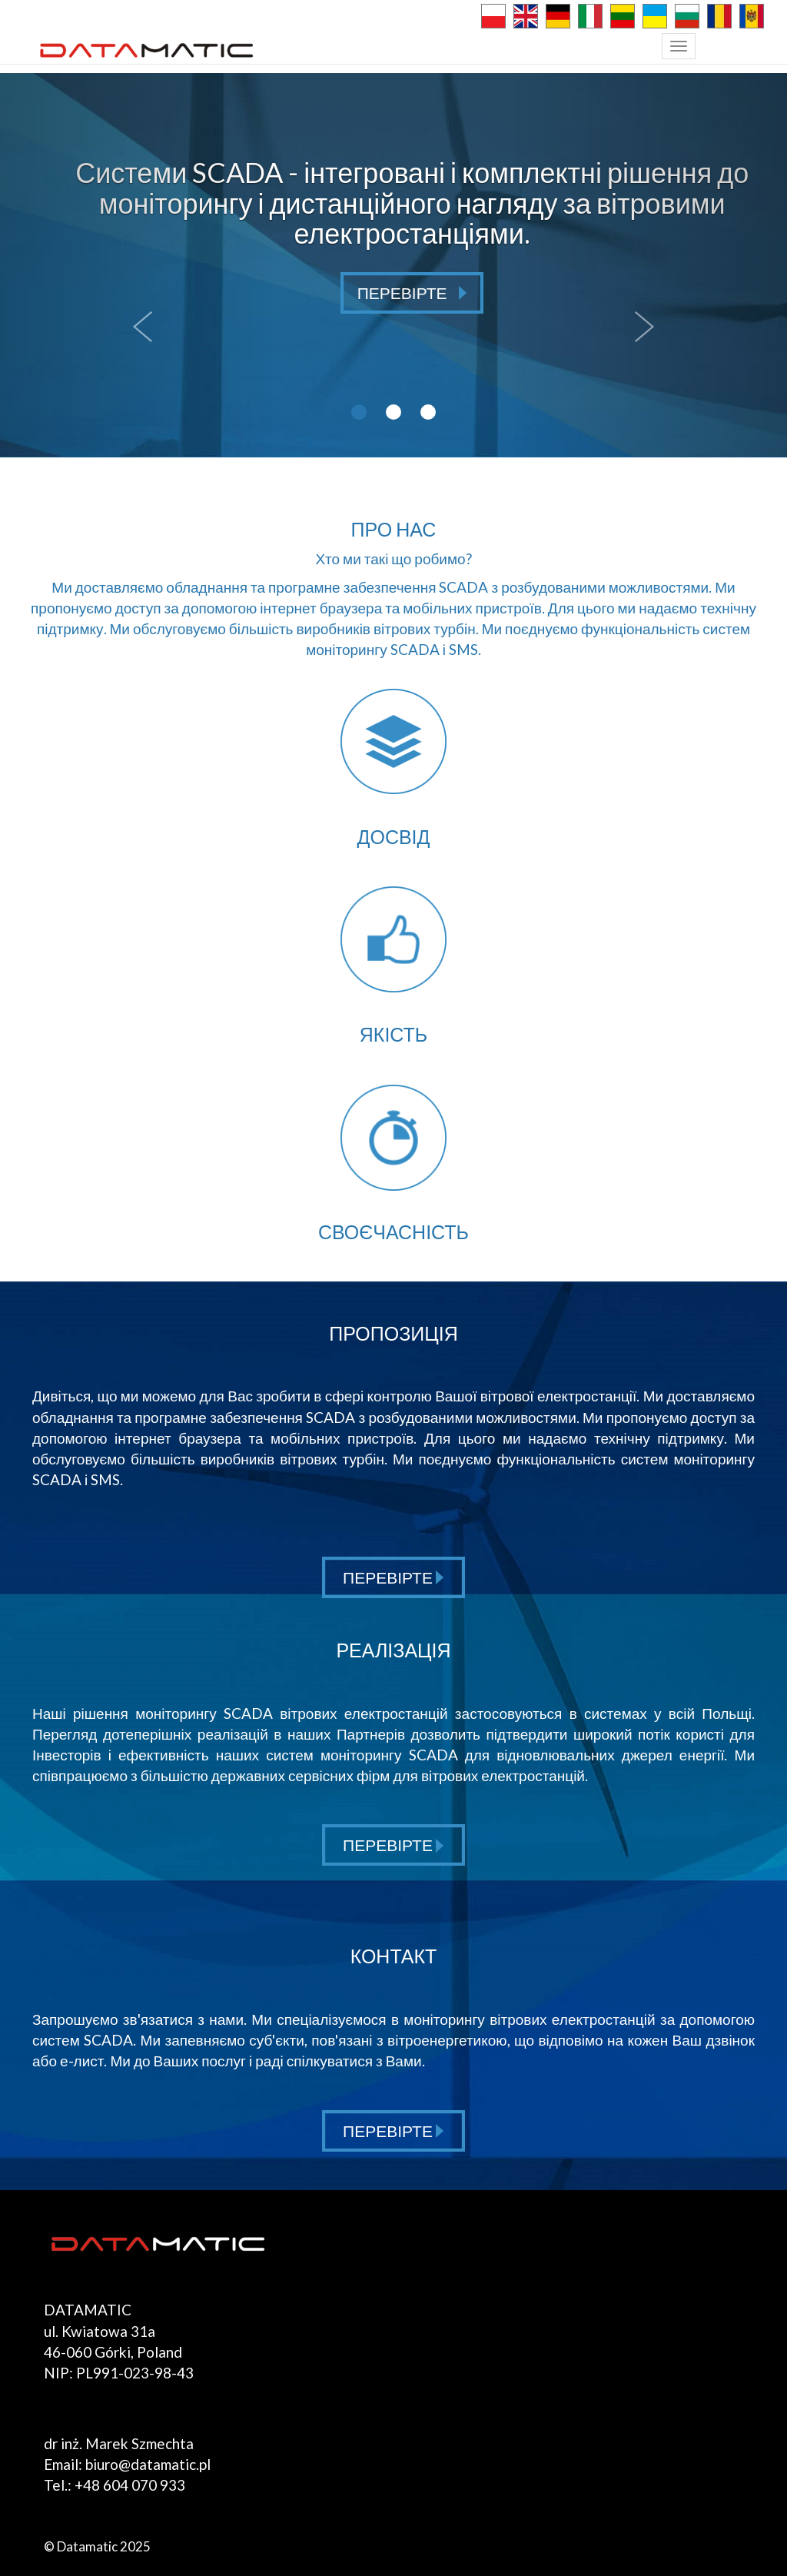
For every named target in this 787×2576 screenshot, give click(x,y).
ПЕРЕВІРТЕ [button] (412, 292)
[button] (137, 265)
